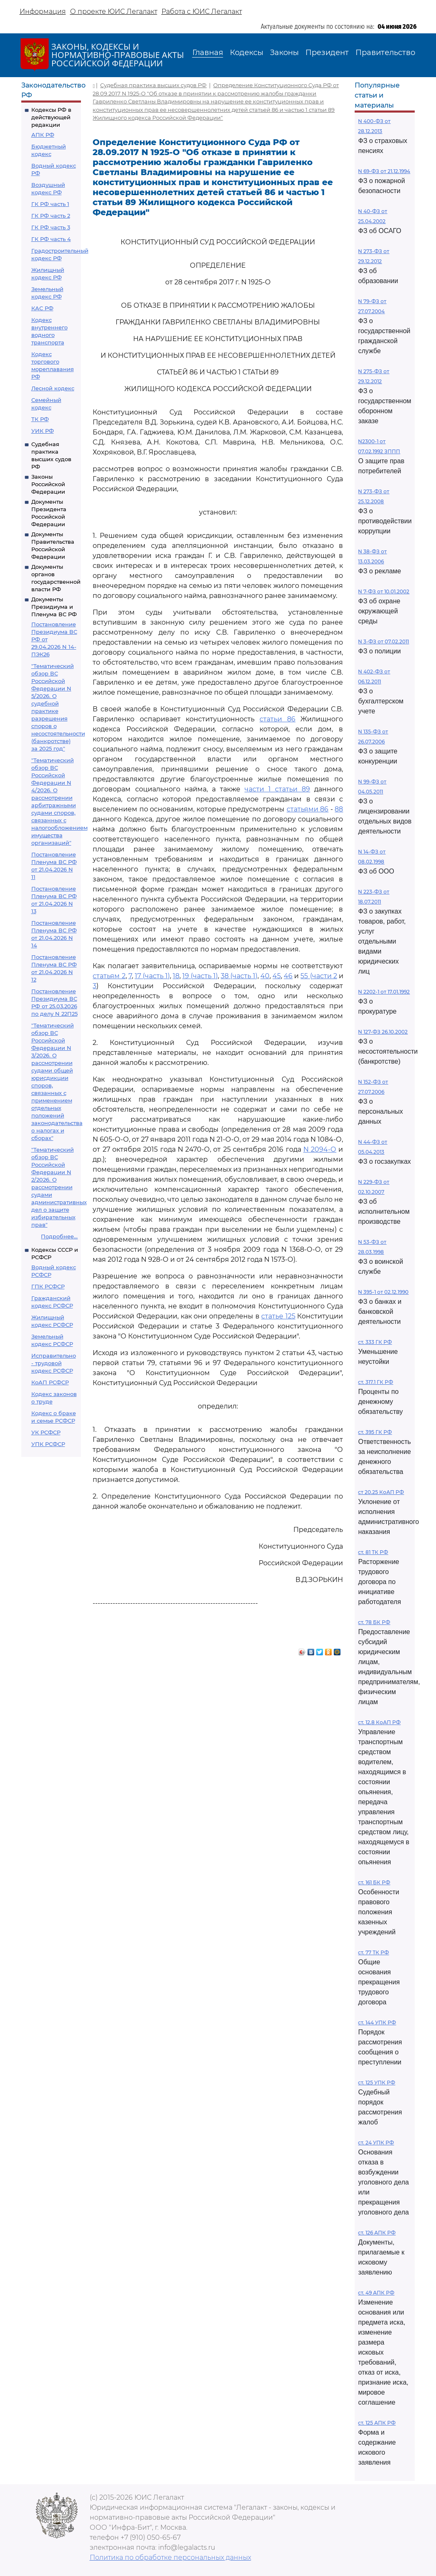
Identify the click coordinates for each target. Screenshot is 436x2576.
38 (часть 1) (239, 976)
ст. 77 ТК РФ (373, 1952)
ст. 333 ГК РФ (375, 1342)
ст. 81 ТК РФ (373, 1552)
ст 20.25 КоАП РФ (381, 1492)
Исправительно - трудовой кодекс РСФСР (53, 1363)
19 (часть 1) (200, 976)
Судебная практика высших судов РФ (153, 85)
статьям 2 (109, 976)
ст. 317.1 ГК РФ (375, 1382)
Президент (327, 52)
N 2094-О (319, 1149)
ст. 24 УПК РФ (376, 2142)
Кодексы (246, 52)
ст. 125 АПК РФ (377, 2423)
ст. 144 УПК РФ (377, 2022)
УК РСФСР (45, 1432)
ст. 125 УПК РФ (376, 2082)
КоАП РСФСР (50, 1382)
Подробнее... (59, 1236)
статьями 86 (308, 809)
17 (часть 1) (152, 976)
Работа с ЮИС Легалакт (201, 11)
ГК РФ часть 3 (50, 227)
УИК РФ (42, 430)
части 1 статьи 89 (277, 789)
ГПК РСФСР (48, 1286)
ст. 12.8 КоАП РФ (379, 1722)
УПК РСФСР (48, 1444)
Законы (284, 52)
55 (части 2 (318, 976)
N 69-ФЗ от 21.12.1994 (384, 171)
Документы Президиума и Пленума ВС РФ (54, 607)
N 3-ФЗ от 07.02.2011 (383, 641)
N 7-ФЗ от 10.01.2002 (383, 591)
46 (288, 976)
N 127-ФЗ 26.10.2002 (383, 1032)
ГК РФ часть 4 (51, 239)
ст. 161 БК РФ (374, 1882)
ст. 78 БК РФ (374, 1622)
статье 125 (278, 1316)
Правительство (385, 52)
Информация (43, 11)
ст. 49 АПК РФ (376, 2293)
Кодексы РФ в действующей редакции (51, 117)
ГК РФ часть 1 (50, 204)
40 (265, 976)
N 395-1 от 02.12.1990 (383, 1292)
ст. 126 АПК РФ (377, 2233)
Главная (207, 52)
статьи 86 (277, 719)
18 (176, 976)
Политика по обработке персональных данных (170, 2557)
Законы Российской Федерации (48, 484)
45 (276, 976)
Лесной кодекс (52, 388)
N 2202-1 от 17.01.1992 (384, 992)
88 (339, 809)
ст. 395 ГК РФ (375, 1432)
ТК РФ (40, 419)
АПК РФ (42, 134)
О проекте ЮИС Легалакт (113, 11)
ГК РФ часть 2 (50, 215)
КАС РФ (42, 308)
